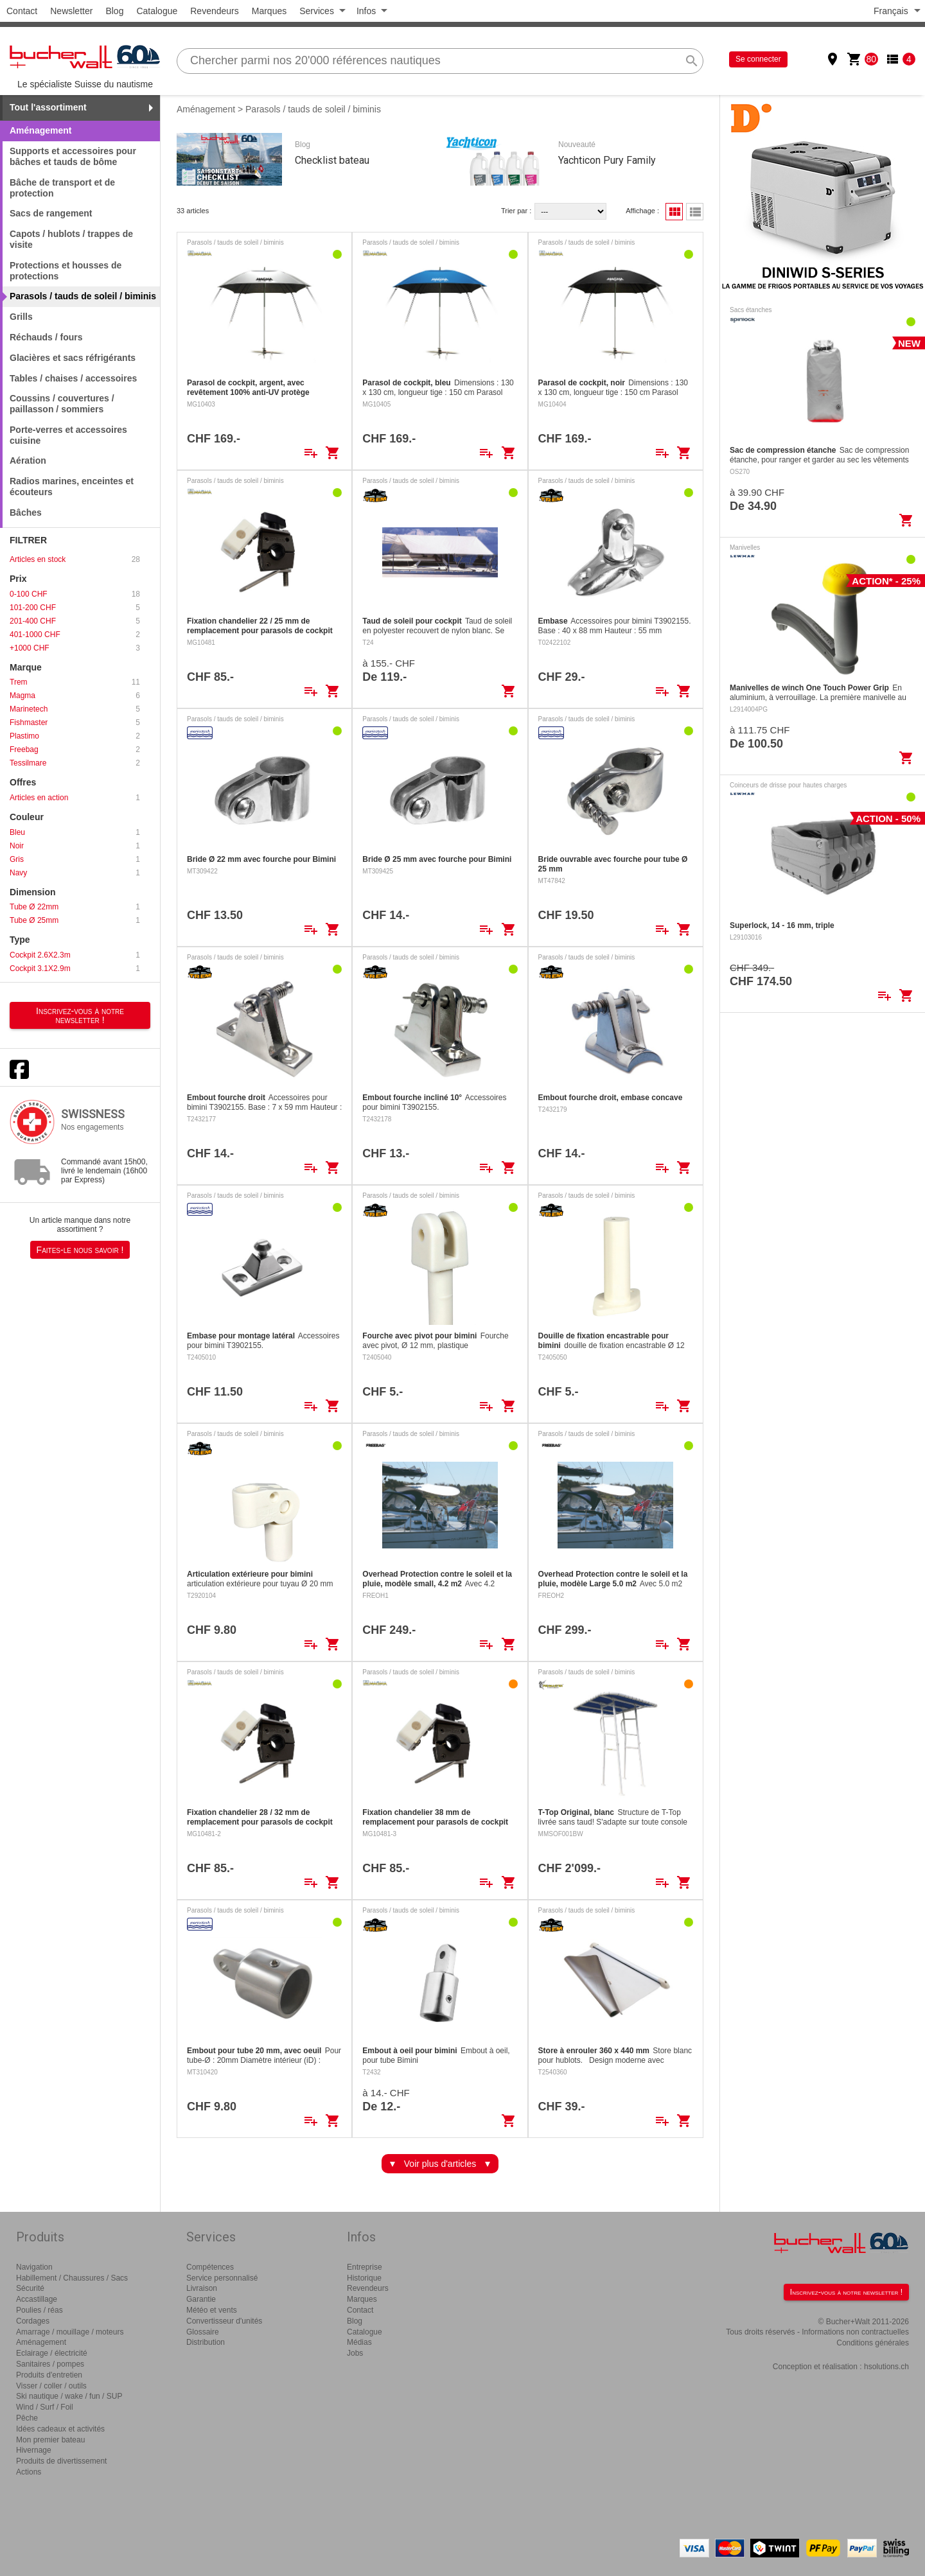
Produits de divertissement (61, 2461)
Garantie (201, 2299)
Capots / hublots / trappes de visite (71, 239)
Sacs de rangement (51, 213)
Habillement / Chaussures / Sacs (72, 2278)
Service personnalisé (222, 2278)
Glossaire (202, 2331)
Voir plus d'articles (440, 2164)
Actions (28, 2471)
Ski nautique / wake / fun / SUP (69, 2396)
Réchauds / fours (46, 337)
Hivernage (33, 2450)
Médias (359, 2342)
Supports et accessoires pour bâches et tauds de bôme (73, 156)
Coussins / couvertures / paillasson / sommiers (62, 403)
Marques (269, 11)
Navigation (34, 2267)
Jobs (355, 2353)
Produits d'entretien (49, 2374)
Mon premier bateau (50, 2439)
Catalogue (156, 11)
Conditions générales (872, 2342)
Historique (364, 2278)
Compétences (210, 2267)
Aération (28, 460)
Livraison (201, 2288)
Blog (114, 11)
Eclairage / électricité (51, 2353)
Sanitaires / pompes (50, 2364)
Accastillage (36, 2299)
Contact (21, 11)
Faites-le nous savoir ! (80, 1250)
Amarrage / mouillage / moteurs (69, 2331)
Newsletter (71, 11)
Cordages (32, 2321)
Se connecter (758, 59)
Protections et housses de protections (65, 270)
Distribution (205, 2342)
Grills (21, 316)
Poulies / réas (39, 2310)
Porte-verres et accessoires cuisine (68, 435)
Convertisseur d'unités (224, 2321)
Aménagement (206, 109)
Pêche (27, 2418)
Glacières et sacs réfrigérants (73, 358)
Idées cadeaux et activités (60, 2428)
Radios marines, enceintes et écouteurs (72, 486)
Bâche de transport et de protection (62, 187)
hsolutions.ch (886, 2366)
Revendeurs (214, 11)
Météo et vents (211, 2310)
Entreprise (364, 2267)
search (692, 61)
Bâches (26, 512)
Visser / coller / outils (51, 2385)
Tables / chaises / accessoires (73, 378)
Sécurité (30, 2288)
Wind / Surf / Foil (44, 2407)
